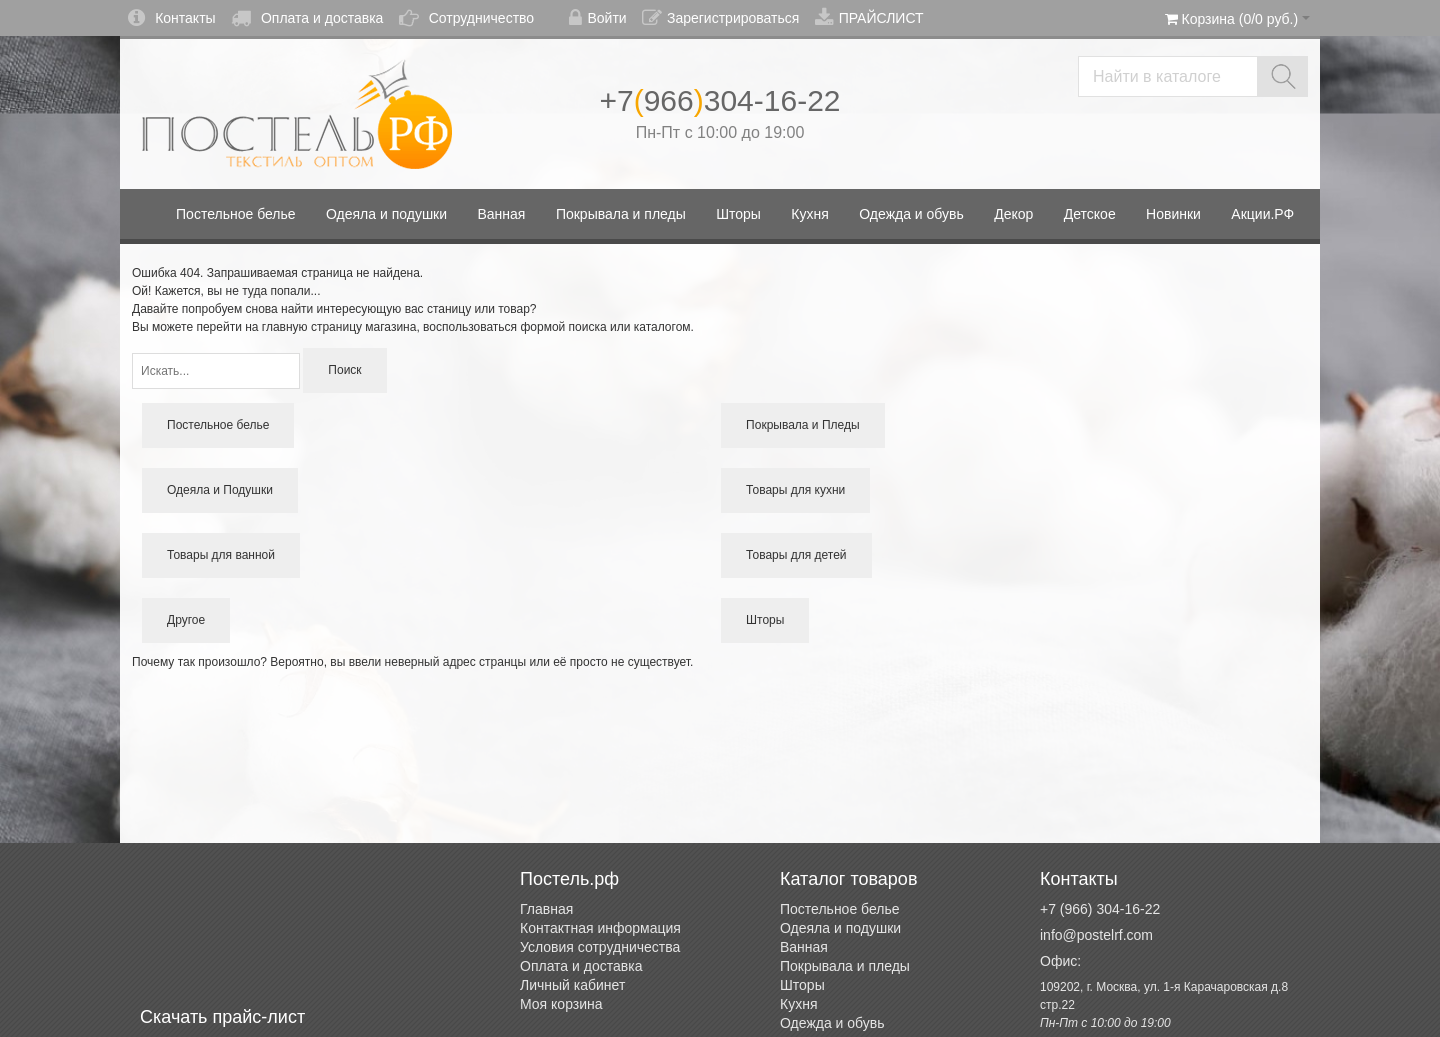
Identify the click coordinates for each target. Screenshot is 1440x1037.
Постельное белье (840, 909)
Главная (546, 909)
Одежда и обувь (832, 1023)
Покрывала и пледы (845, 966)
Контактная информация (600, 928)
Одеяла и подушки (840, 928)
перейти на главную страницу (279, 327)
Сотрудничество (466, 18)
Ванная (804, 947)
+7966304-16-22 (719, 100)
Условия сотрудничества (600, 947)
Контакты (171, 18)
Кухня (798, 1004)
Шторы (802, 985)
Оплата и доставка (307, 18)
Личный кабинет (572, 985)
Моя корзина (561, 1004)
